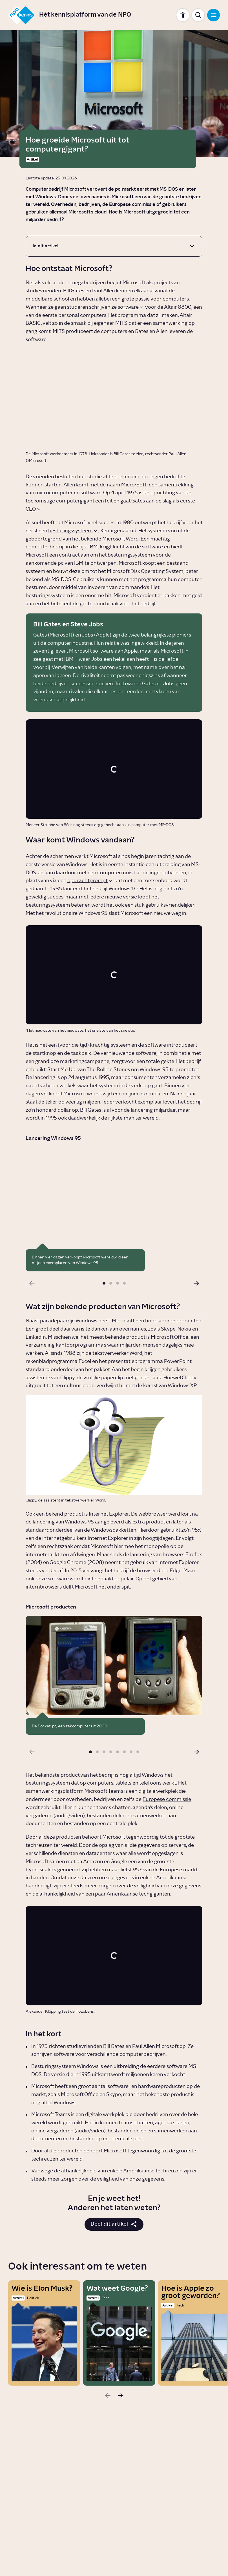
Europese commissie (167, 1799)
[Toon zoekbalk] (198, 15)
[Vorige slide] (32, 1283)
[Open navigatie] (213, 15)
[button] (104, 1283)
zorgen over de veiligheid (127, 1885)
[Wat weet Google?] (119, 2333)
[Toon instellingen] (182, 15)
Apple (103, 635)
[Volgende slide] (196, 1283)
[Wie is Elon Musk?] (44, 2333)
